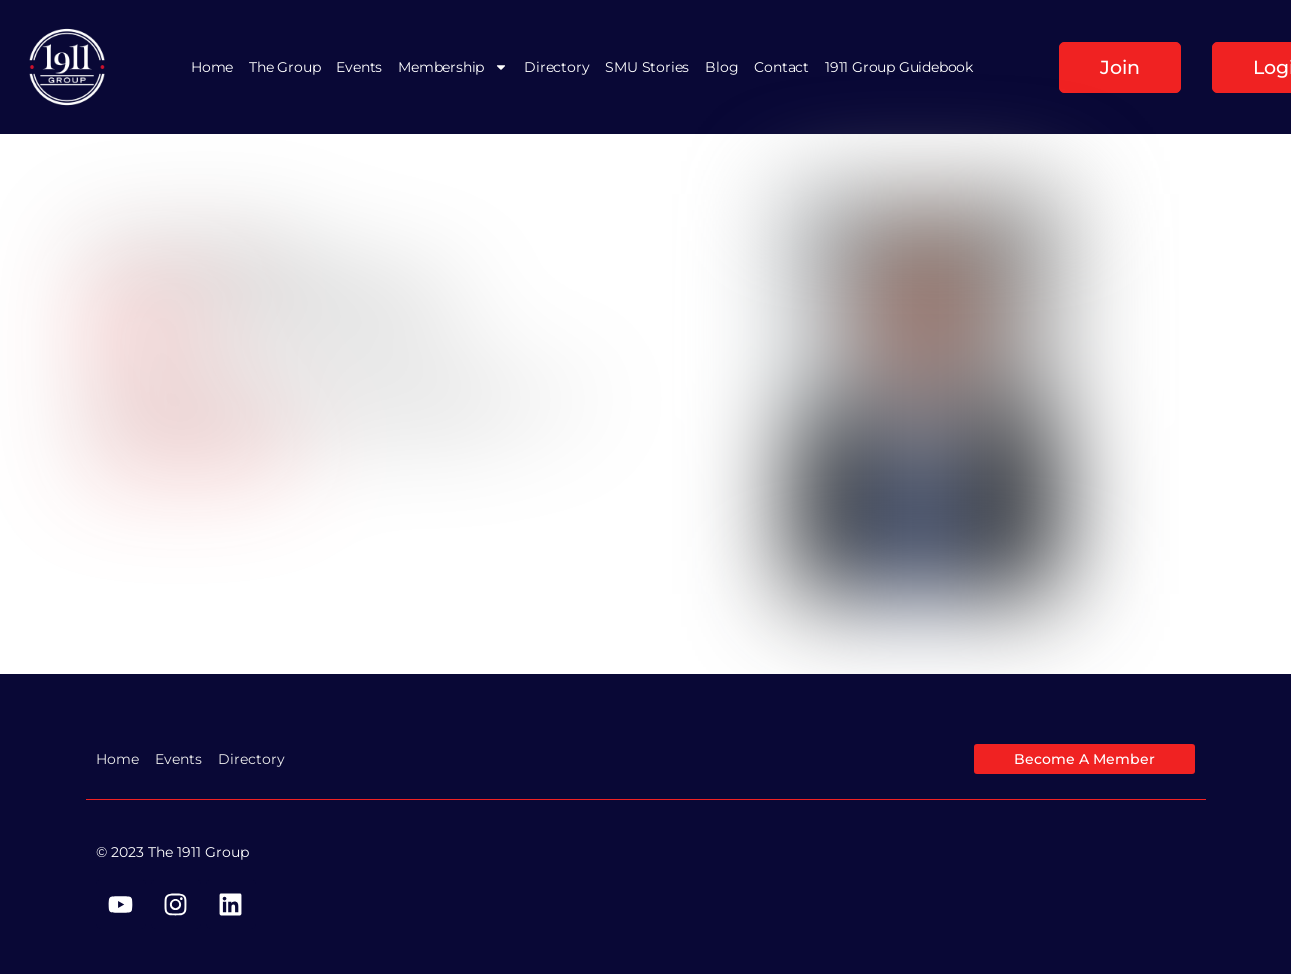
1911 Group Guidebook (899, 67)
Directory (556, 67)
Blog (721, 67)
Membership (453, 67)
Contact (781, 67)
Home (212, 67)
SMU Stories (647, 67)
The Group (284, 67)
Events (359, 67)
